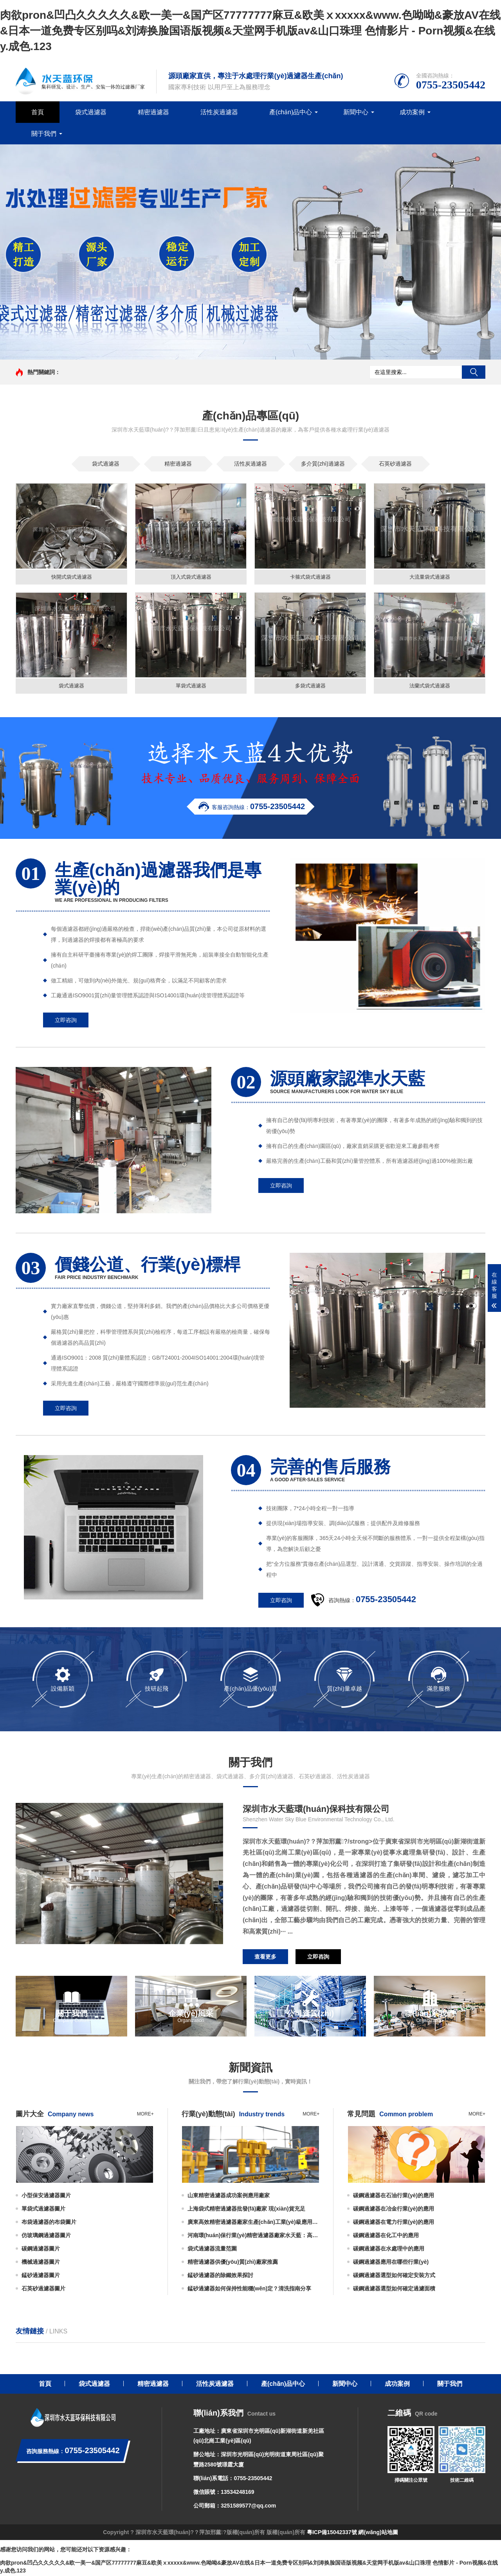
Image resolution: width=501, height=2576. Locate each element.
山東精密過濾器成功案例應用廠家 (228, 2196)
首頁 (37, 112)
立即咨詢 (66, 1021)
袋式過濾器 (90, 112)
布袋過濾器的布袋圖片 (49, 2223)
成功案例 (412, 112)
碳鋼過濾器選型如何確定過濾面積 (394, 2289)
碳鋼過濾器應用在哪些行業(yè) (391, 2263)
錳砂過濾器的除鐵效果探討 (220, 2276)
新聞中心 (355, 112)
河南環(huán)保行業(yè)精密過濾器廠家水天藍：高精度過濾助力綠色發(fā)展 (253, 2236)
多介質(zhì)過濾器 (323, 464)
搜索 (473, 372)
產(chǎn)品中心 (290, 112)
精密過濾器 (153, 112)
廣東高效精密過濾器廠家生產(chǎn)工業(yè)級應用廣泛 (253, 2223)
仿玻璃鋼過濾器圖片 (46, 2236)
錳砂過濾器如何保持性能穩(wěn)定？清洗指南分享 (249, 2289)
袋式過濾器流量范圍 (212, 2250)
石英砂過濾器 (395, 464)
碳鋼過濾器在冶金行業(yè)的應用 (393, 2210)
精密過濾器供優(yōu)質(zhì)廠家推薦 (232, 2263)
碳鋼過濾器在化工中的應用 (386, 2236)
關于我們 (43, 133)
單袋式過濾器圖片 (43, 2210)
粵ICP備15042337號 (332, 2534)
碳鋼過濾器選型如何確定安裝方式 (394, 2276)
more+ (145, 2115)
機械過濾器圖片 (41, 2263)
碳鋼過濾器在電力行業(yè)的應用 (393, 2223)
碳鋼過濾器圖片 (41, 2250)
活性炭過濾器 (219, 112)
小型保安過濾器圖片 (46, 2196)
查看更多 (265, 1958)
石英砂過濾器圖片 (43, 2289)
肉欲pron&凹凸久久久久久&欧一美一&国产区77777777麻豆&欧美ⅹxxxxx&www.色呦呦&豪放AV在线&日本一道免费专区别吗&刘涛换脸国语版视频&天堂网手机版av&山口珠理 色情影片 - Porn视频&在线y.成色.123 (250, 30)
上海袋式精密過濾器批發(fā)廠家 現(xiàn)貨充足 (246, 2210)
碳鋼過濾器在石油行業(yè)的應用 (393, 2196)
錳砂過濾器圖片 (41, 2276)
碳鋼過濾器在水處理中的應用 (388, 2250)
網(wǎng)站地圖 (378, 2534)
